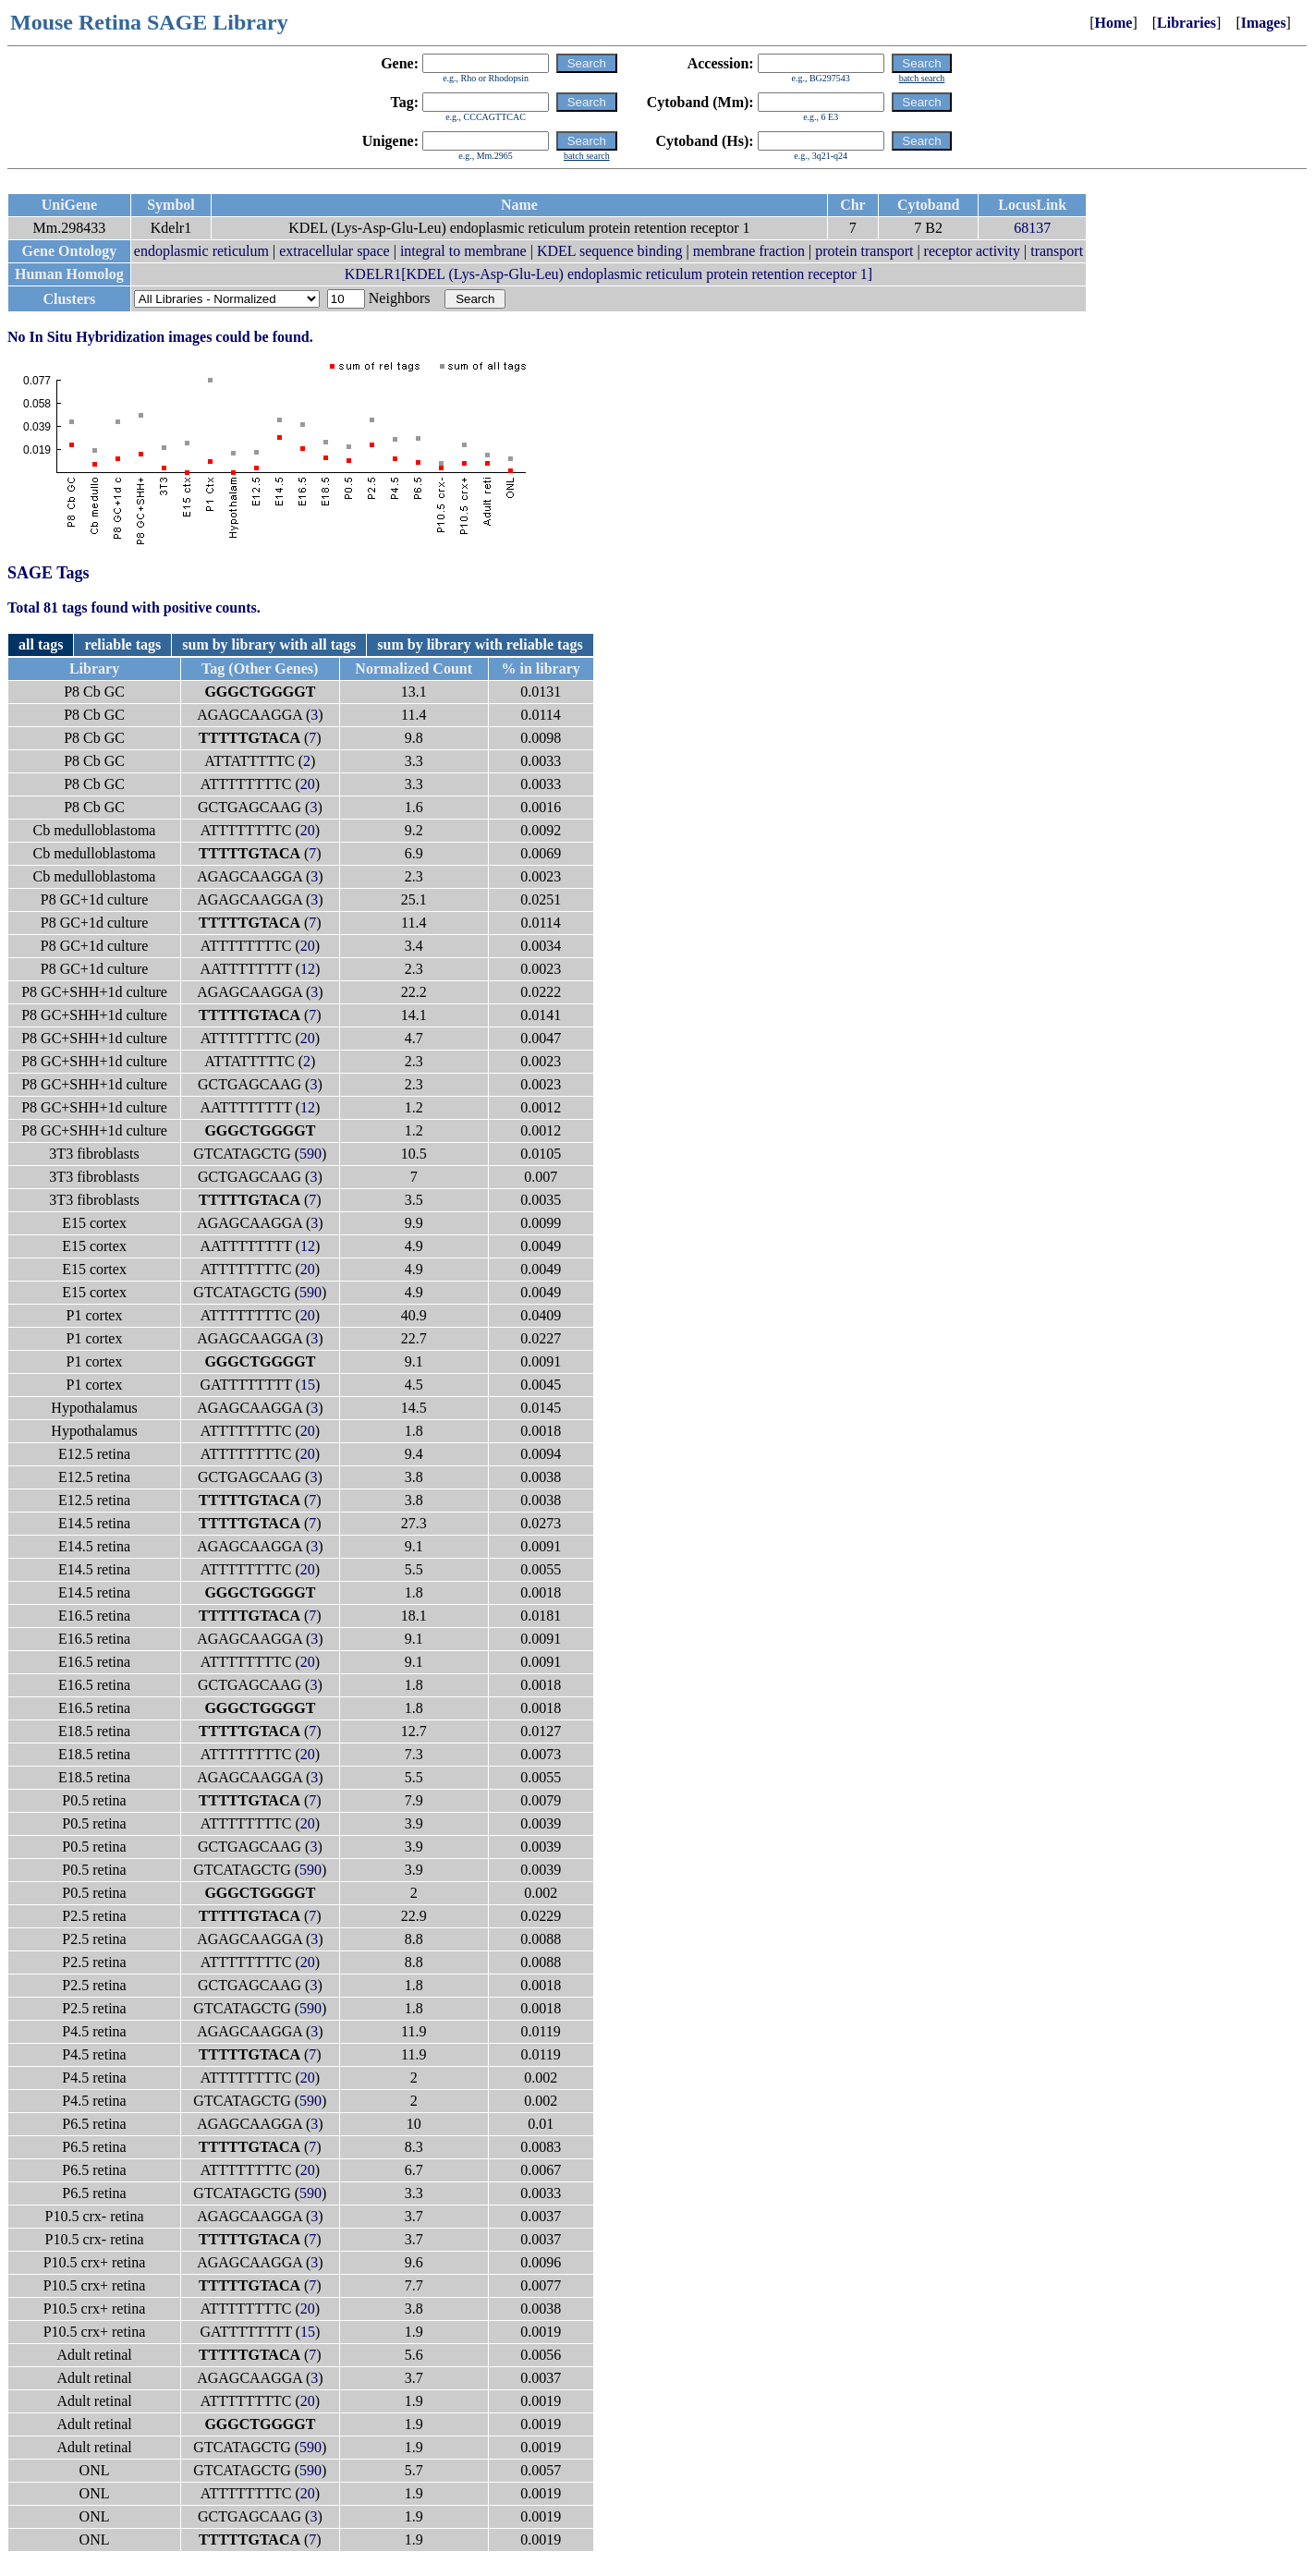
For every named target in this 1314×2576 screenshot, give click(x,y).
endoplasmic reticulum (201, 251)
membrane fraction (749, 251)
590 (310, 1153)
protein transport (864, 251)
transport (1056, 251)
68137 (1032, 228)
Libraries (1186, 22)
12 (307, 969)
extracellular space (334, 251)
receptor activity (972, 251)
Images (1263, 22)
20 (307, 784)
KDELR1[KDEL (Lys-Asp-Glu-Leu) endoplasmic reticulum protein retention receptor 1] (608, 274)
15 (307, 1384)
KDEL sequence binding (610, 251)
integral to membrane (463, 251)
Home (1114, 22)
